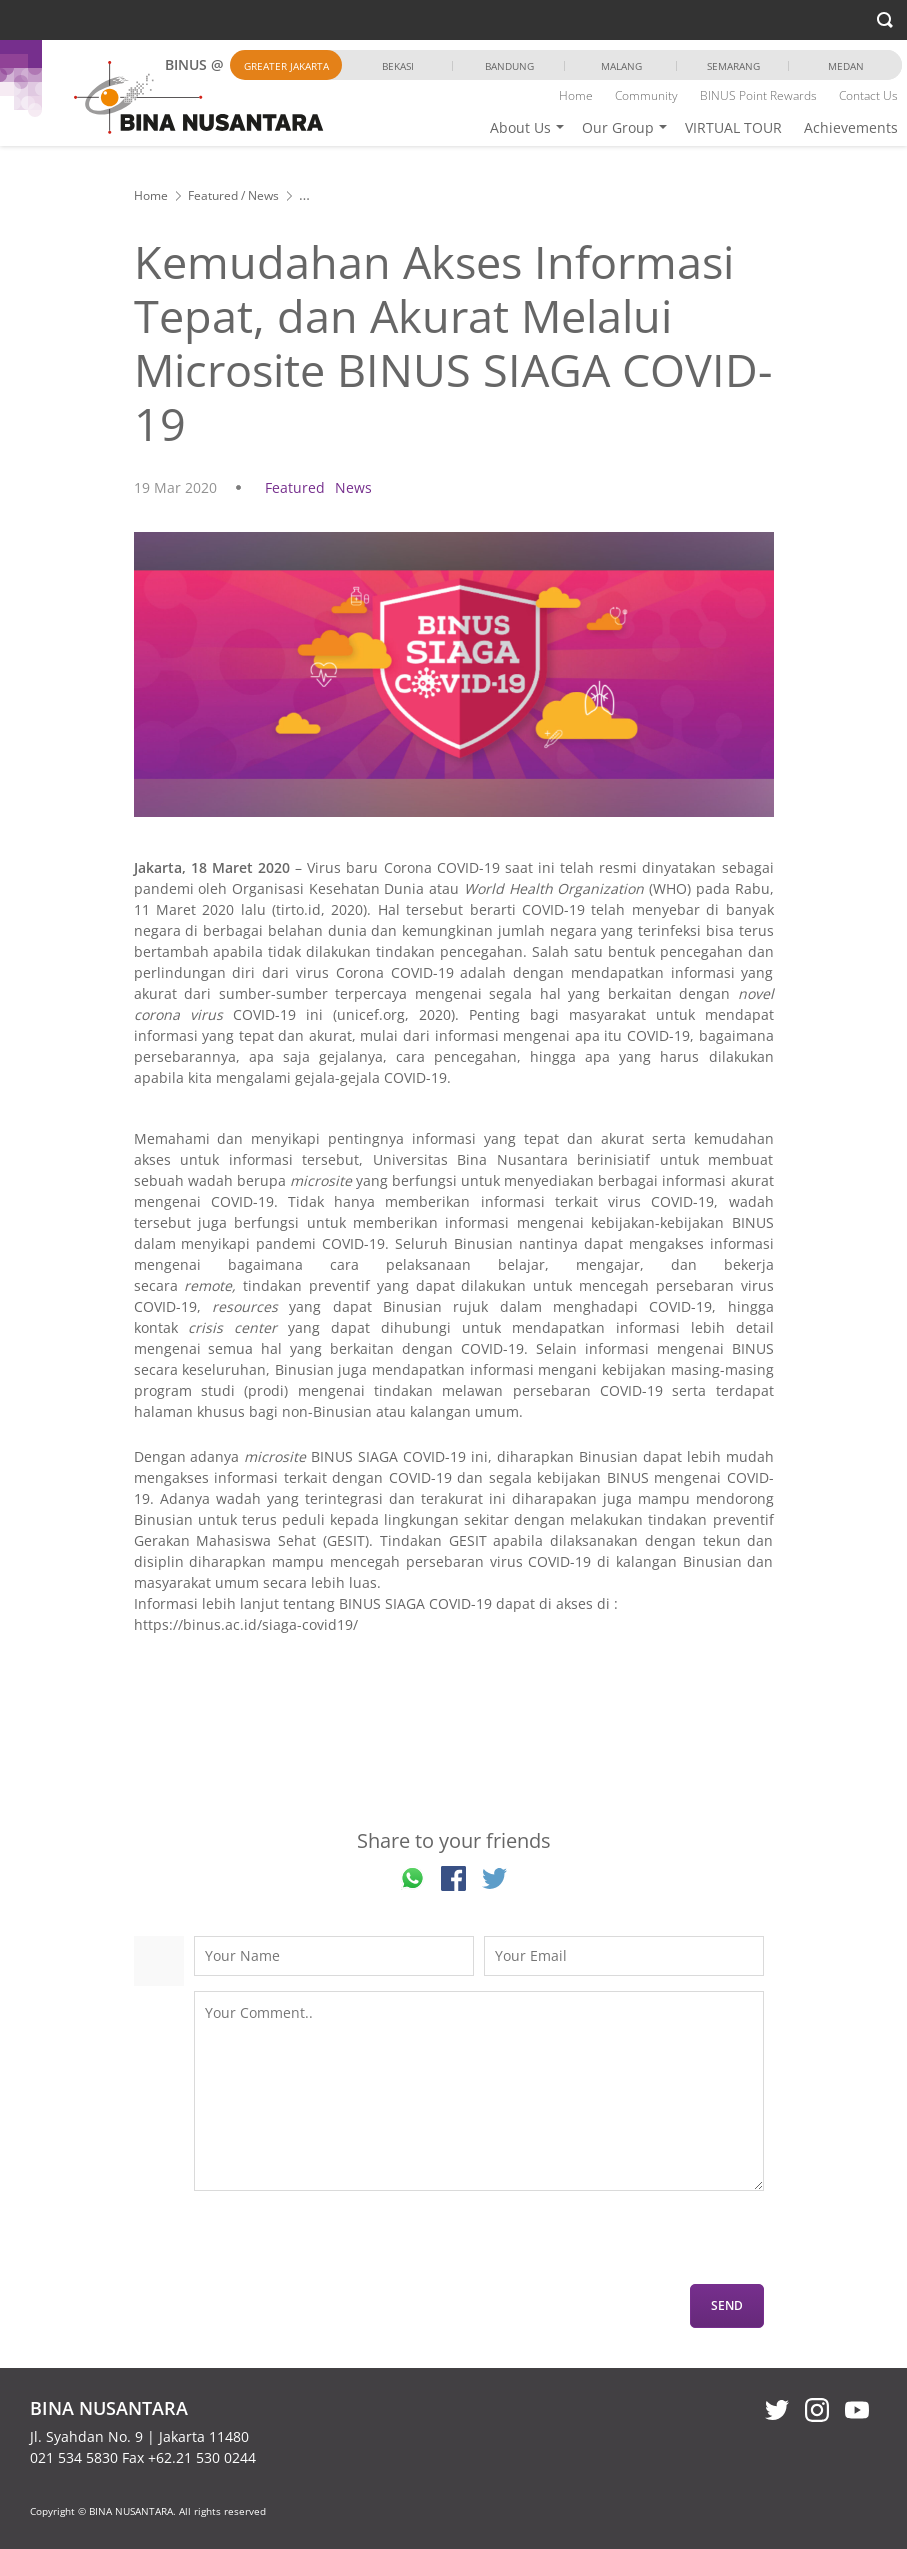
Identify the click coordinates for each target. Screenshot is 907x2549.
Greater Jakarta (286, 66)
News (263, 195)
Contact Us (868, 95)
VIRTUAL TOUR (733, 127)
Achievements (851, 127)
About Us (520, 127)
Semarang (733, 66)
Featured (213, 195)
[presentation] (346, 2245)
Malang (621, 66)
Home (576, 95)
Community (646, 95)
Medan (846, 66)
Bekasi (398, 66)
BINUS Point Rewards (758, 95)
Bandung (509, 66)
